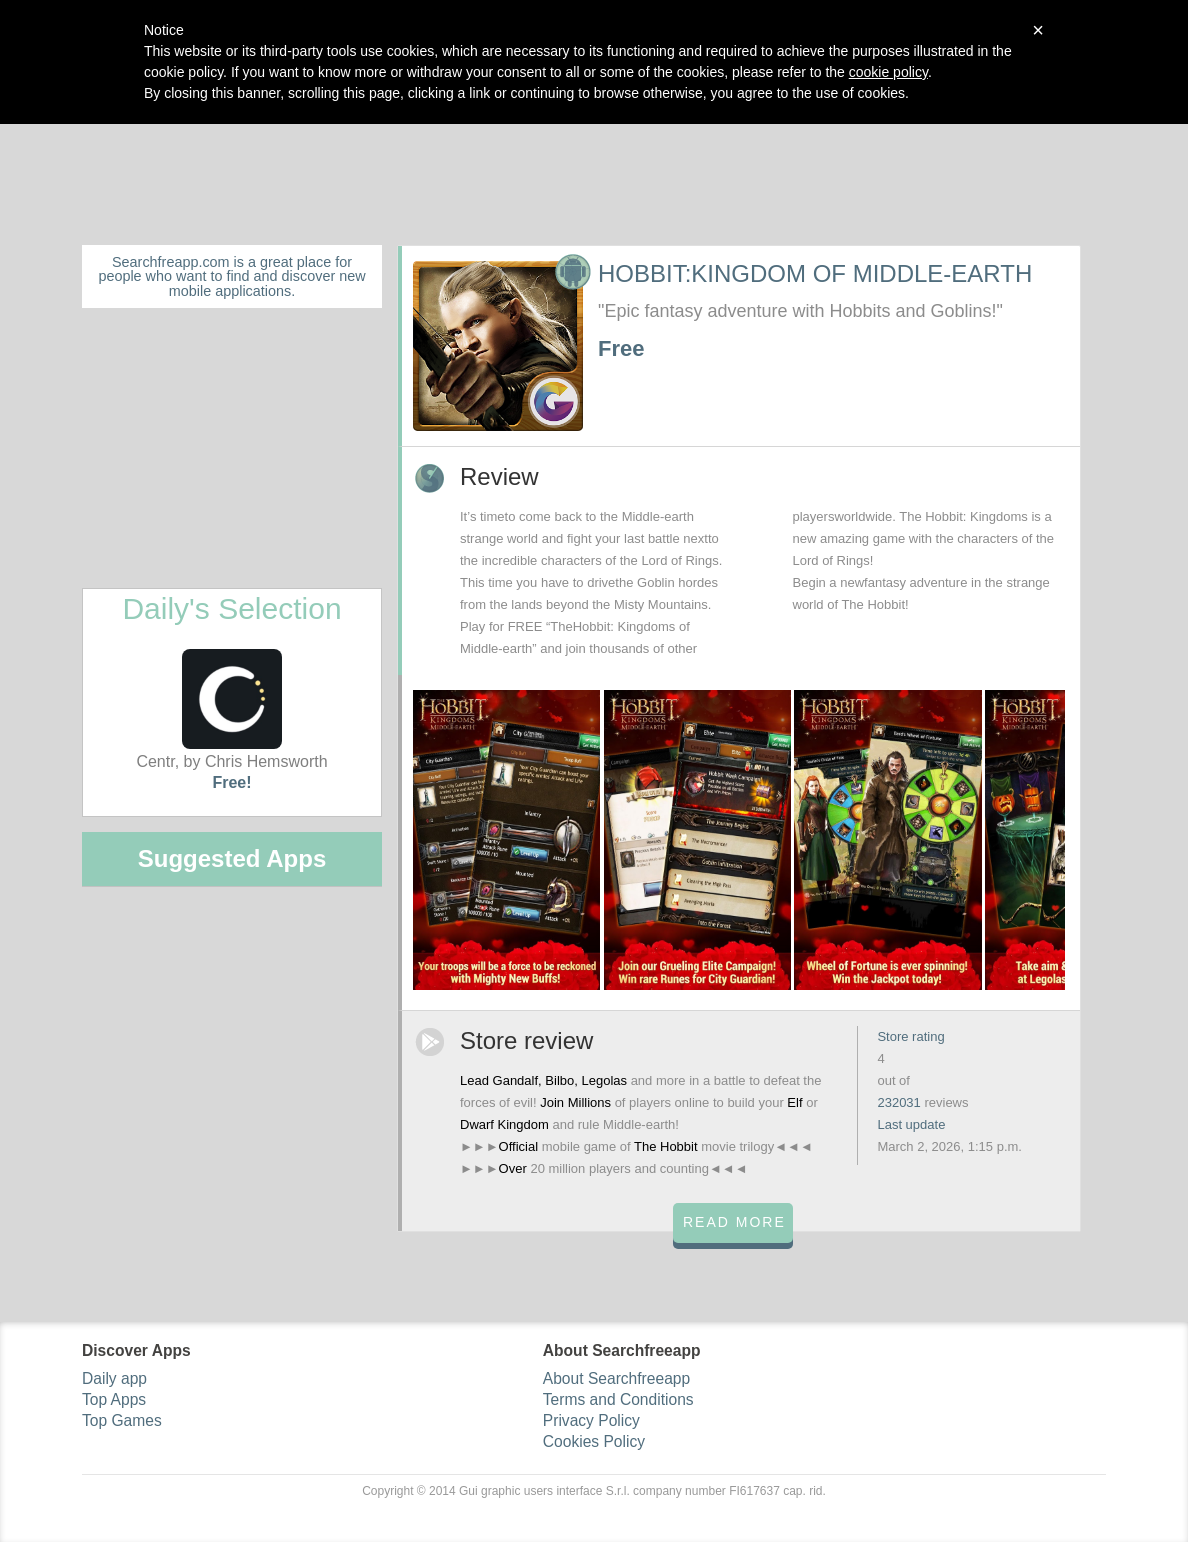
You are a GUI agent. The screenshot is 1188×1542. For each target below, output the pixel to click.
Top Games (122, 1420)
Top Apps (114, 1399)
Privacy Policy (591, 1420)
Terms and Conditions (618, 1399)
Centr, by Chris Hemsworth (231, 709)
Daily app (114, 1378)
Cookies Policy (594, 1441)
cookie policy (888, 72)
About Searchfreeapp (616, 1378)
